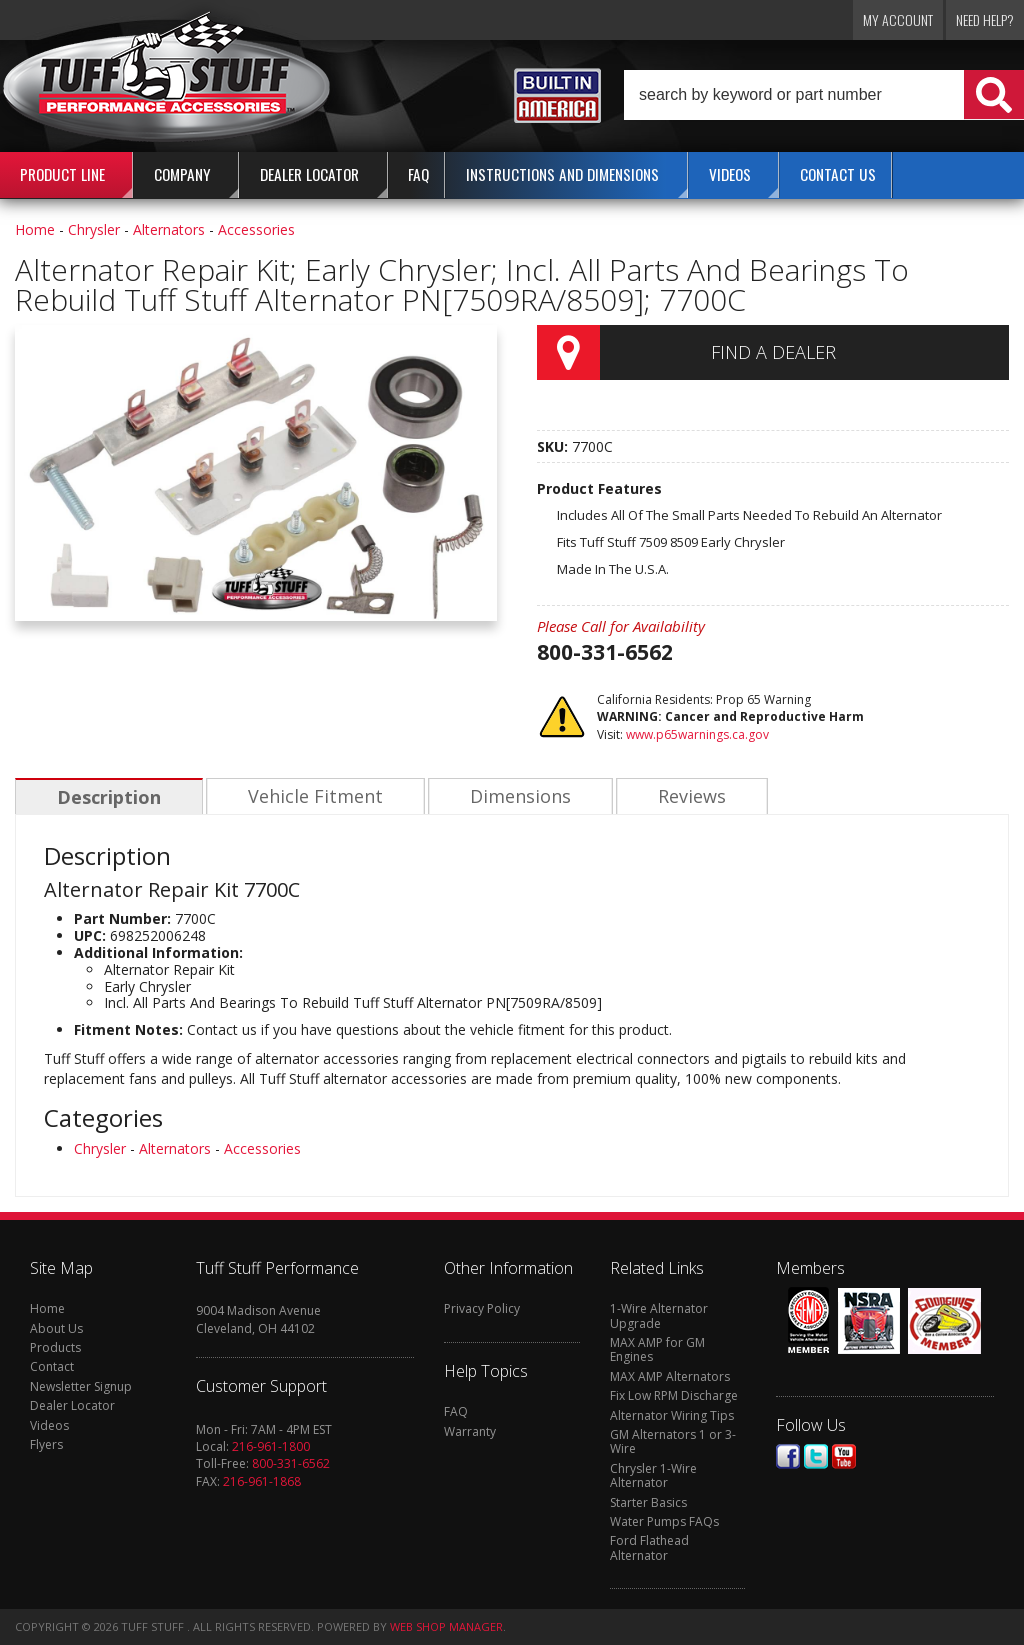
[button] (824, 95)
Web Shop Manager (446, 1626)
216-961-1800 (271, 1446)
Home (35, 229)
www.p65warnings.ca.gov (697, 734)
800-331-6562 (291, 1463)
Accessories (256, 229)
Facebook (788, 1456)
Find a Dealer (773, 352)
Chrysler (94, 229)
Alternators (169, 229)
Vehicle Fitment (312, 797)
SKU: (554, 446)
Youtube (844, 1456)
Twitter (816, 1456)
